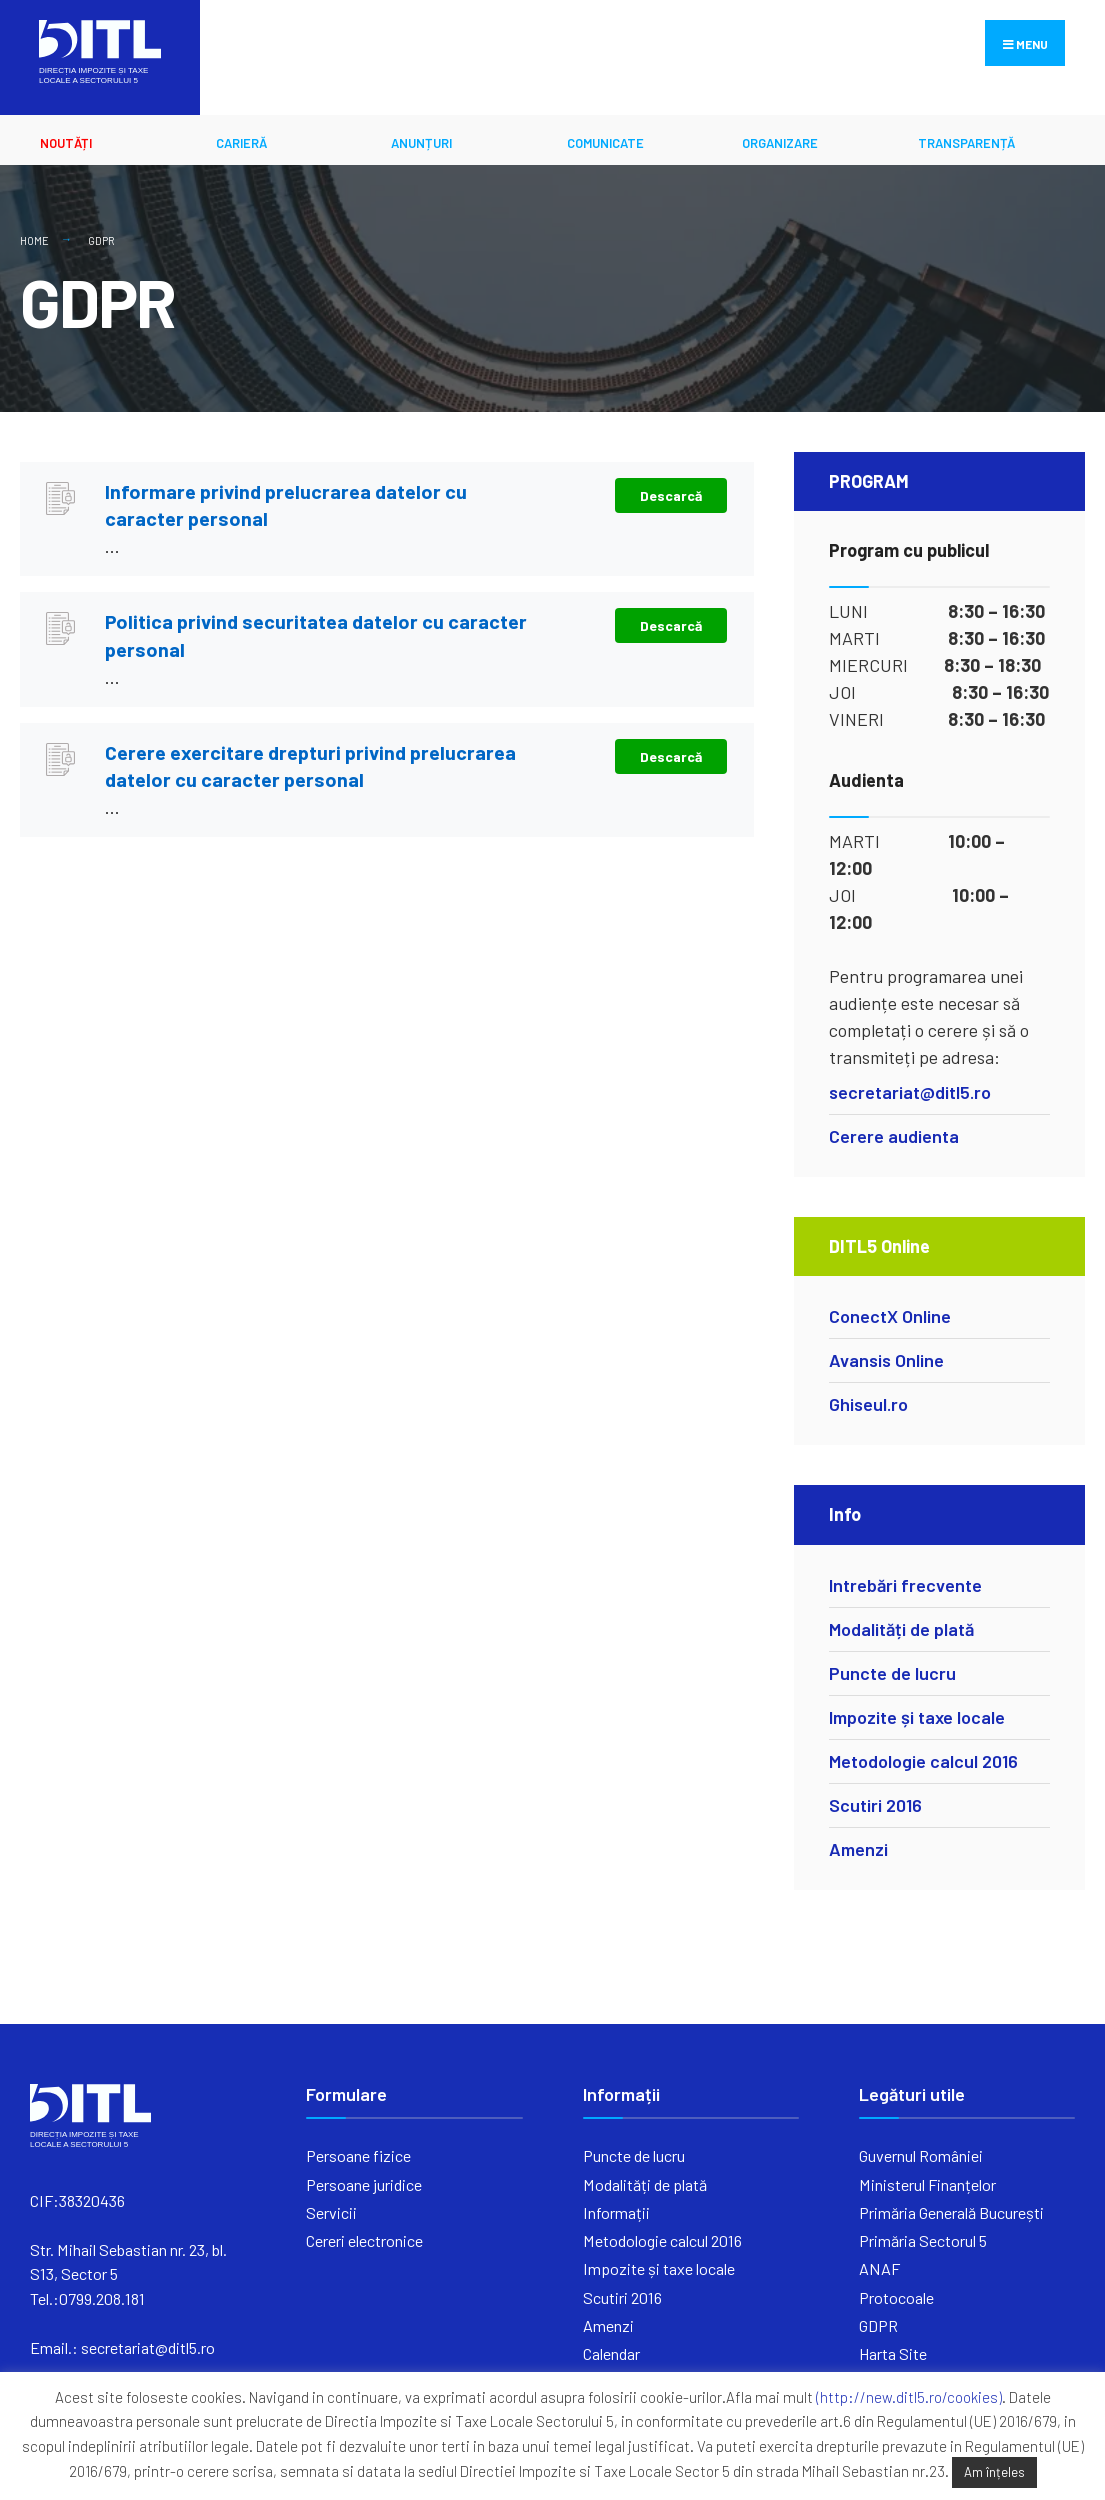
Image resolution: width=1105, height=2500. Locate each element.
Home (34, 240)
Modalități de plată (901, 1629)
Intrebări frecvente (905, 1585)
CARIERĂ (241, 143)
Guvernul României (921, 2155)
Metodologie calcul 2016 (923, 1761)
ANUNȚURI (421, 143)
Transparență (966, 143)
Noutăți (66, 143)
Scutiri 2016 (875, 1805)
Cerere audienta (894, 1136)
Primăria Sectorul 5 (923, 2240)
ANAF (879, 2268)
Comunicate (605, 143)
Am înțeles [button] (994, 2472)
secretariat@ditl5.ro (910, 1092)
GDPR (878, 2325)
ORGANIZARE (780, 143)
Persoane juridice (364, 2184)
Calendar (611, 2353)
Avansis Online (886, 1360)
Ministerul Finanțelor (927, 2184)
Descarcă (671, 495)
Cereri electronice (364, 2240)
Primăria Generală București (951, 2212)
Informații (616, 2212)
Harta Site (893, 2353)
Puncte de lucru (892, 1673)
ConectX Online (890, 1316)
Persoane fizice (358, 2155)
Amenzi (858, 1849)
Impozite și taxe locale (917, 1717)
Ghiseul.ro (868, 1404)
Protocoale (896, 2297)
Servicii (331, 2212)
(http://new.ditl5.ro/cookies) (909, 2397)
